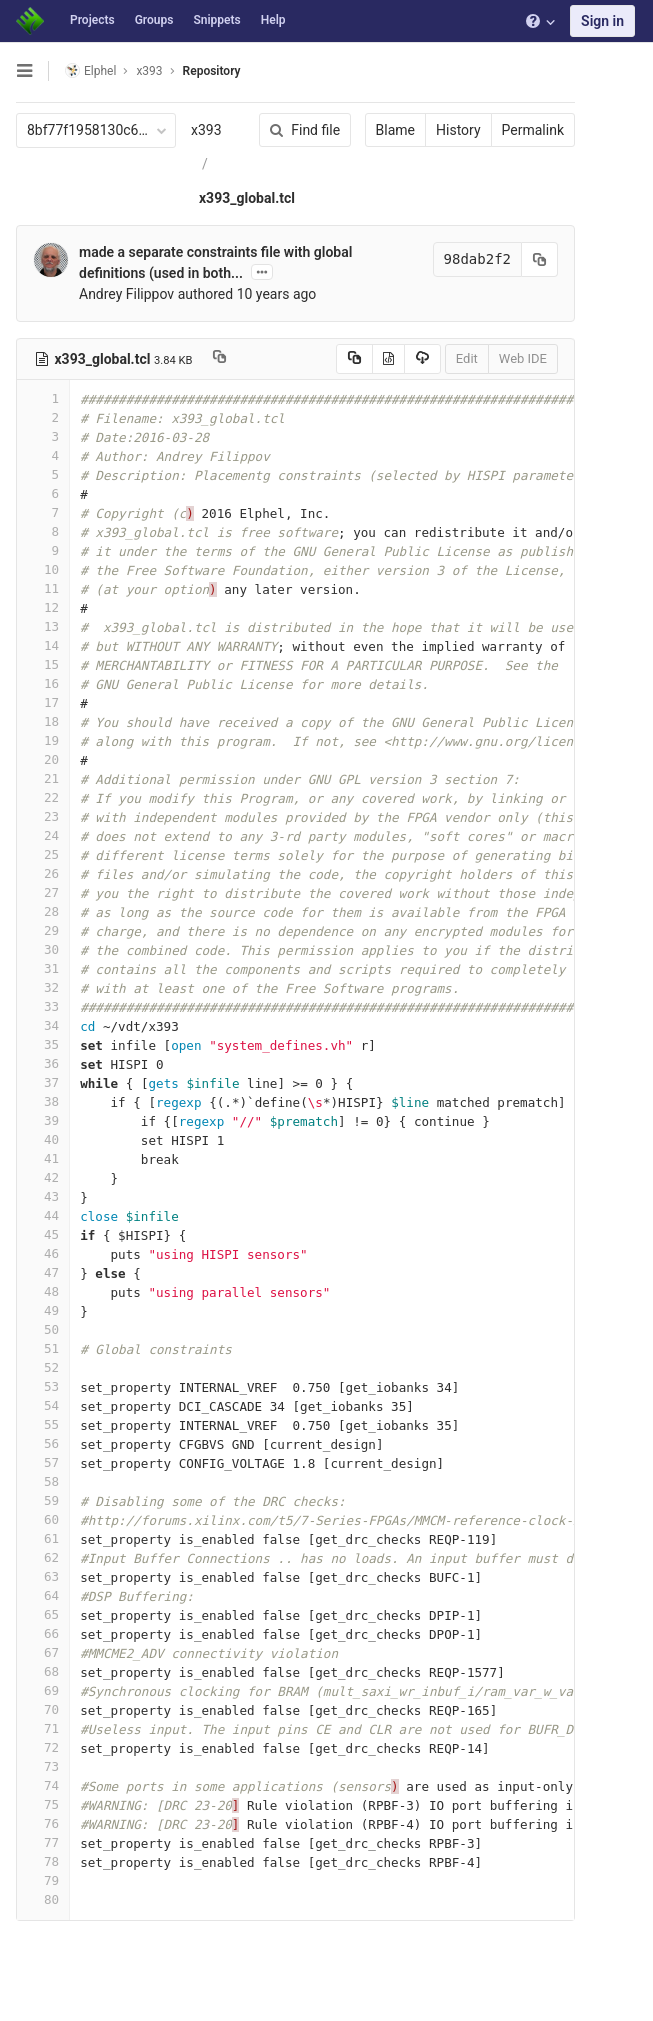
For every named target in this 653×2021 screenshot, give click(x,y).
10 (43, 569)
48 (43, 1291)
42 (43, 1177)
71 (43, 1728)
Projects (92, 20)
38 (43, 1101)
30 (43, 949)
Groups (154, 20)
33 (43, 1006)
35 (43, 1044)
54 (43, 1405)
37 (43, 1082)
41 (43, 1158)
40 (43, 1139)
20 (43, 759)
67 (43, 1652)
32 (43, 987)
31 (43, 968)
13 (43, 626)
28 (43, 911)
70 (43, 1709)
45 (43, 1234)
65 (43, 1614)
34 (43, 1025)
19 (43, 740)
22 (43, 797)
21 (43, 778)
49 (43, 1310)
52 (43, 1367)
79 (43, 1880)
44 (43, 1215)
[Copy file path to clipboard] (219, 359)
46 (43, 1253)
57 (43, 1462)
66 (43, 1633)
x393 (206, 130)
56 (43, 1443)
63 (43, 1576)
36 (43, 1063)
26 (43, 873)
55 (43, 1424)
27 (43, 892)
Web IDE (523, 358)
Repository (212, 71)
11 (43, 588)
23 (43, 816)
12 (43, 607)
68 (43, 1671)
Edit (467, 358)
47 (43, 1272)
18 (43, 721)
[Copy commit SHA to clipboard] (540, 259)
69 (43, 1690)
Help (273, 20)
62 (43, 1557)
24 (43, 835)
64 (43, 1595)
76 (43, 1823)
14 (43, 645)
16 (43, 683)
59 (43, 1500)
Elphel (90, 70)
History (458, 130)
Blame (395, 130)
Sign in (602, 21)
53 (43, 1386)
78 (43, 1861)
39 (43, 1120)
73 (43, 1766)
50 (43, 1329)
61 (43, 1538)
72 (43, 1747)
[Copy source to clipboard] (354, 359)
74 (43, 1785)
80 (43, 1899)
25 (43, 854)
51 (43, 1348)
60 (43, 1519)
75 (43, 1804)
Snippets (216, 20)
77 (43, 1842)
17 (43, 702)
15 (43, 664)
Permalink (533, 130)
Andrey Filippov (126, 294)
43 (43, 1196)
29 (43, 930)
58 (43, 1481)
